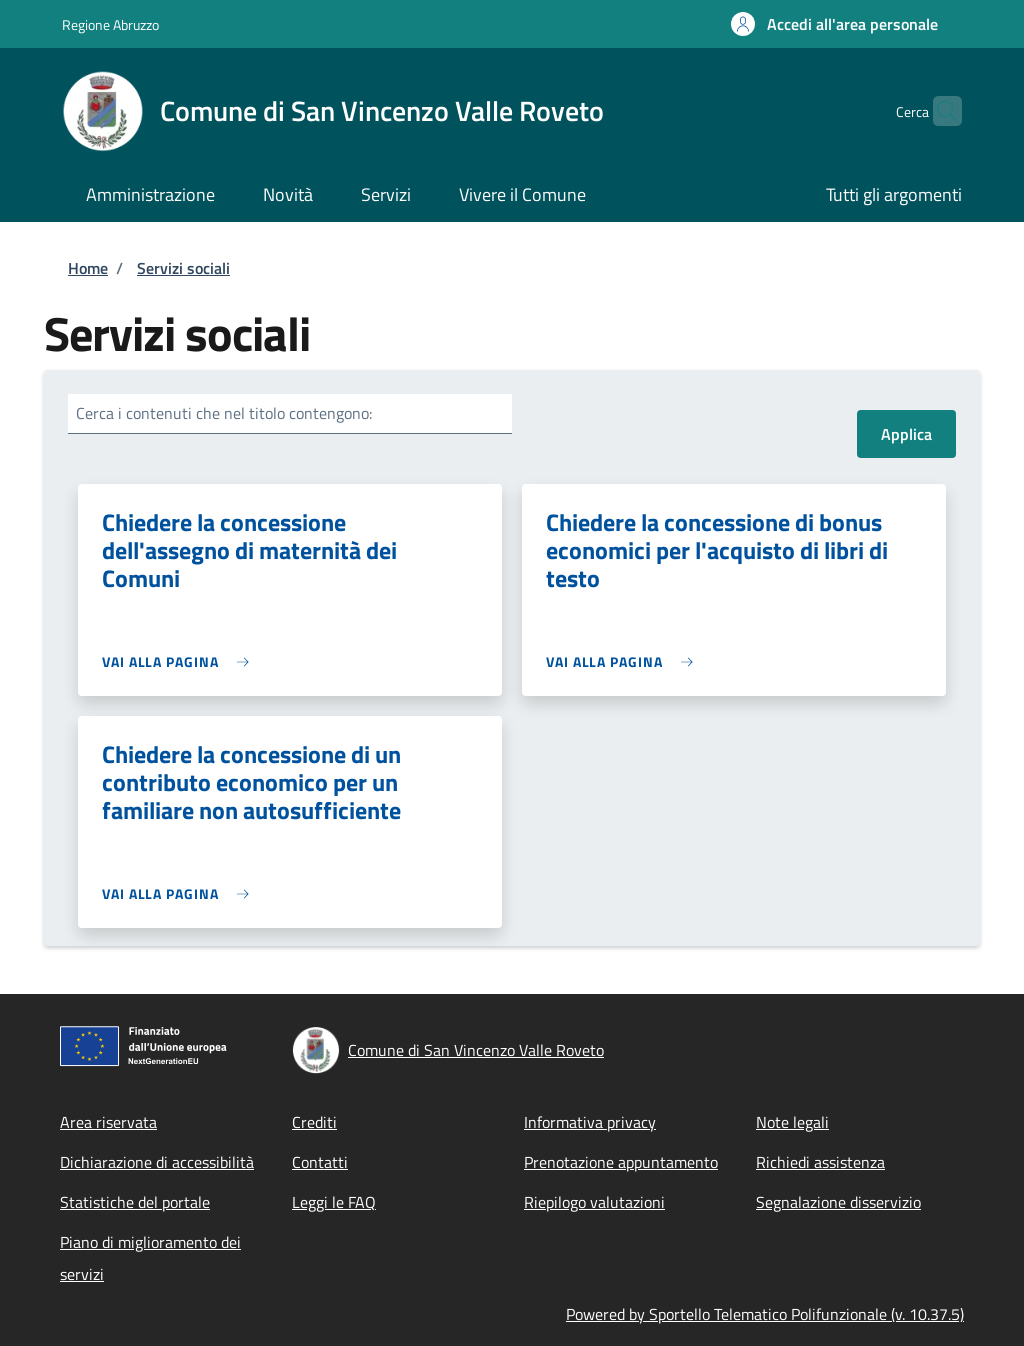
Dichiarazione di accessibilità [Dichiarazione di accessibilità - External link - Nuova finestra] (157, 1162)
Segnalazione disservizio (838, 1202)
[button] (834, 24)
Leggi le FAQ (334, 1202)
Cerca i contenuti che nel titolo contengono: (224, 413)
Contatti (320, 1162)
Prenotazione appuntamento (621, 1162)
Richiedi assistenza (820, 1162)
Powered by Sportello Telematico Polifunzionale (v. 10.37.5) (765, 1314)
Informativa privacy (590, 1122)
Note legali (792, 1122)
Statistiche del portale (135, 1202)
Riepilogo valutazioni (594, 1202)
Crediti (314, 1122)
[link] (180, 661)
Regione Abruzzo (110, 24)
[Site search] (938, 111)
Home (88, 268)
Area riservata (108, 1122)
